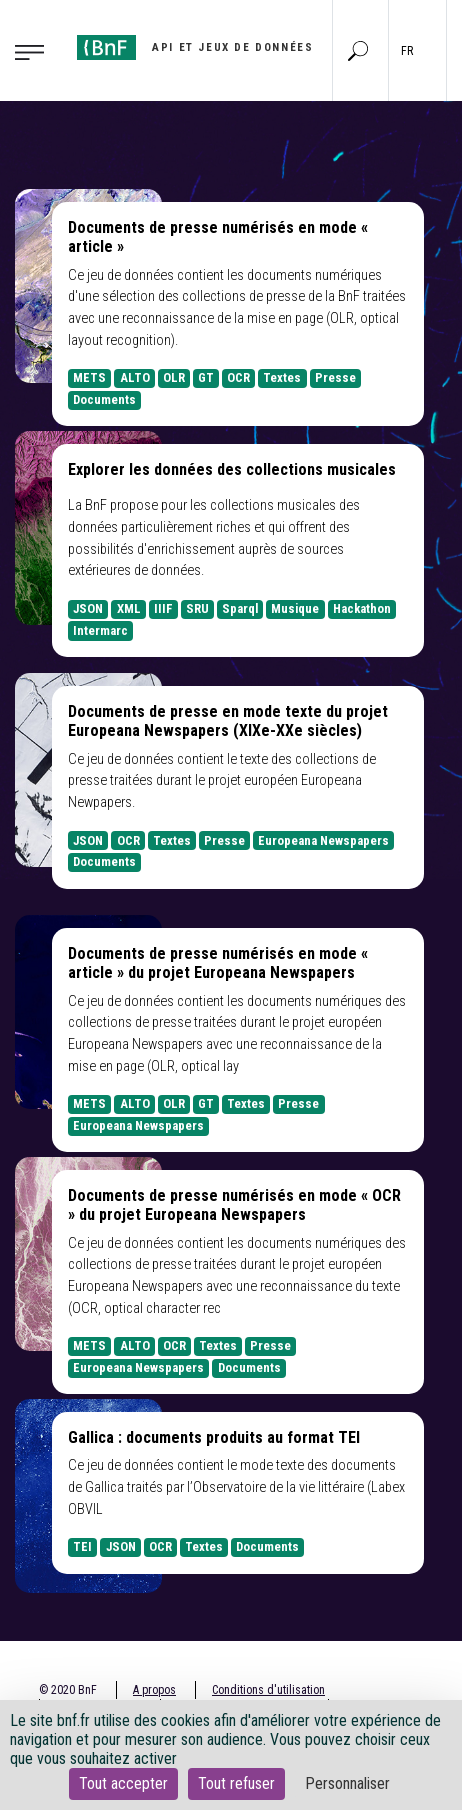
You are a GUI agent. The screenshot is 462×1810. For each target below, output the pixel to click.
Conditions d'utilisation (268, 1690)
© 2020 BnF (68, 1690)
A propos (154, 1690)
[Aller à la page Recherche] (358, 50)
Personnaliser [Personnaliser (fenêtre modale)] (347, 1783)
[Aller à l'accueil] (195, 47)
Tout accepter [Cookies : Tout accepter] (123, 1783)
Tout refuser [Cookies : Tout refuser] (236, 1783)
